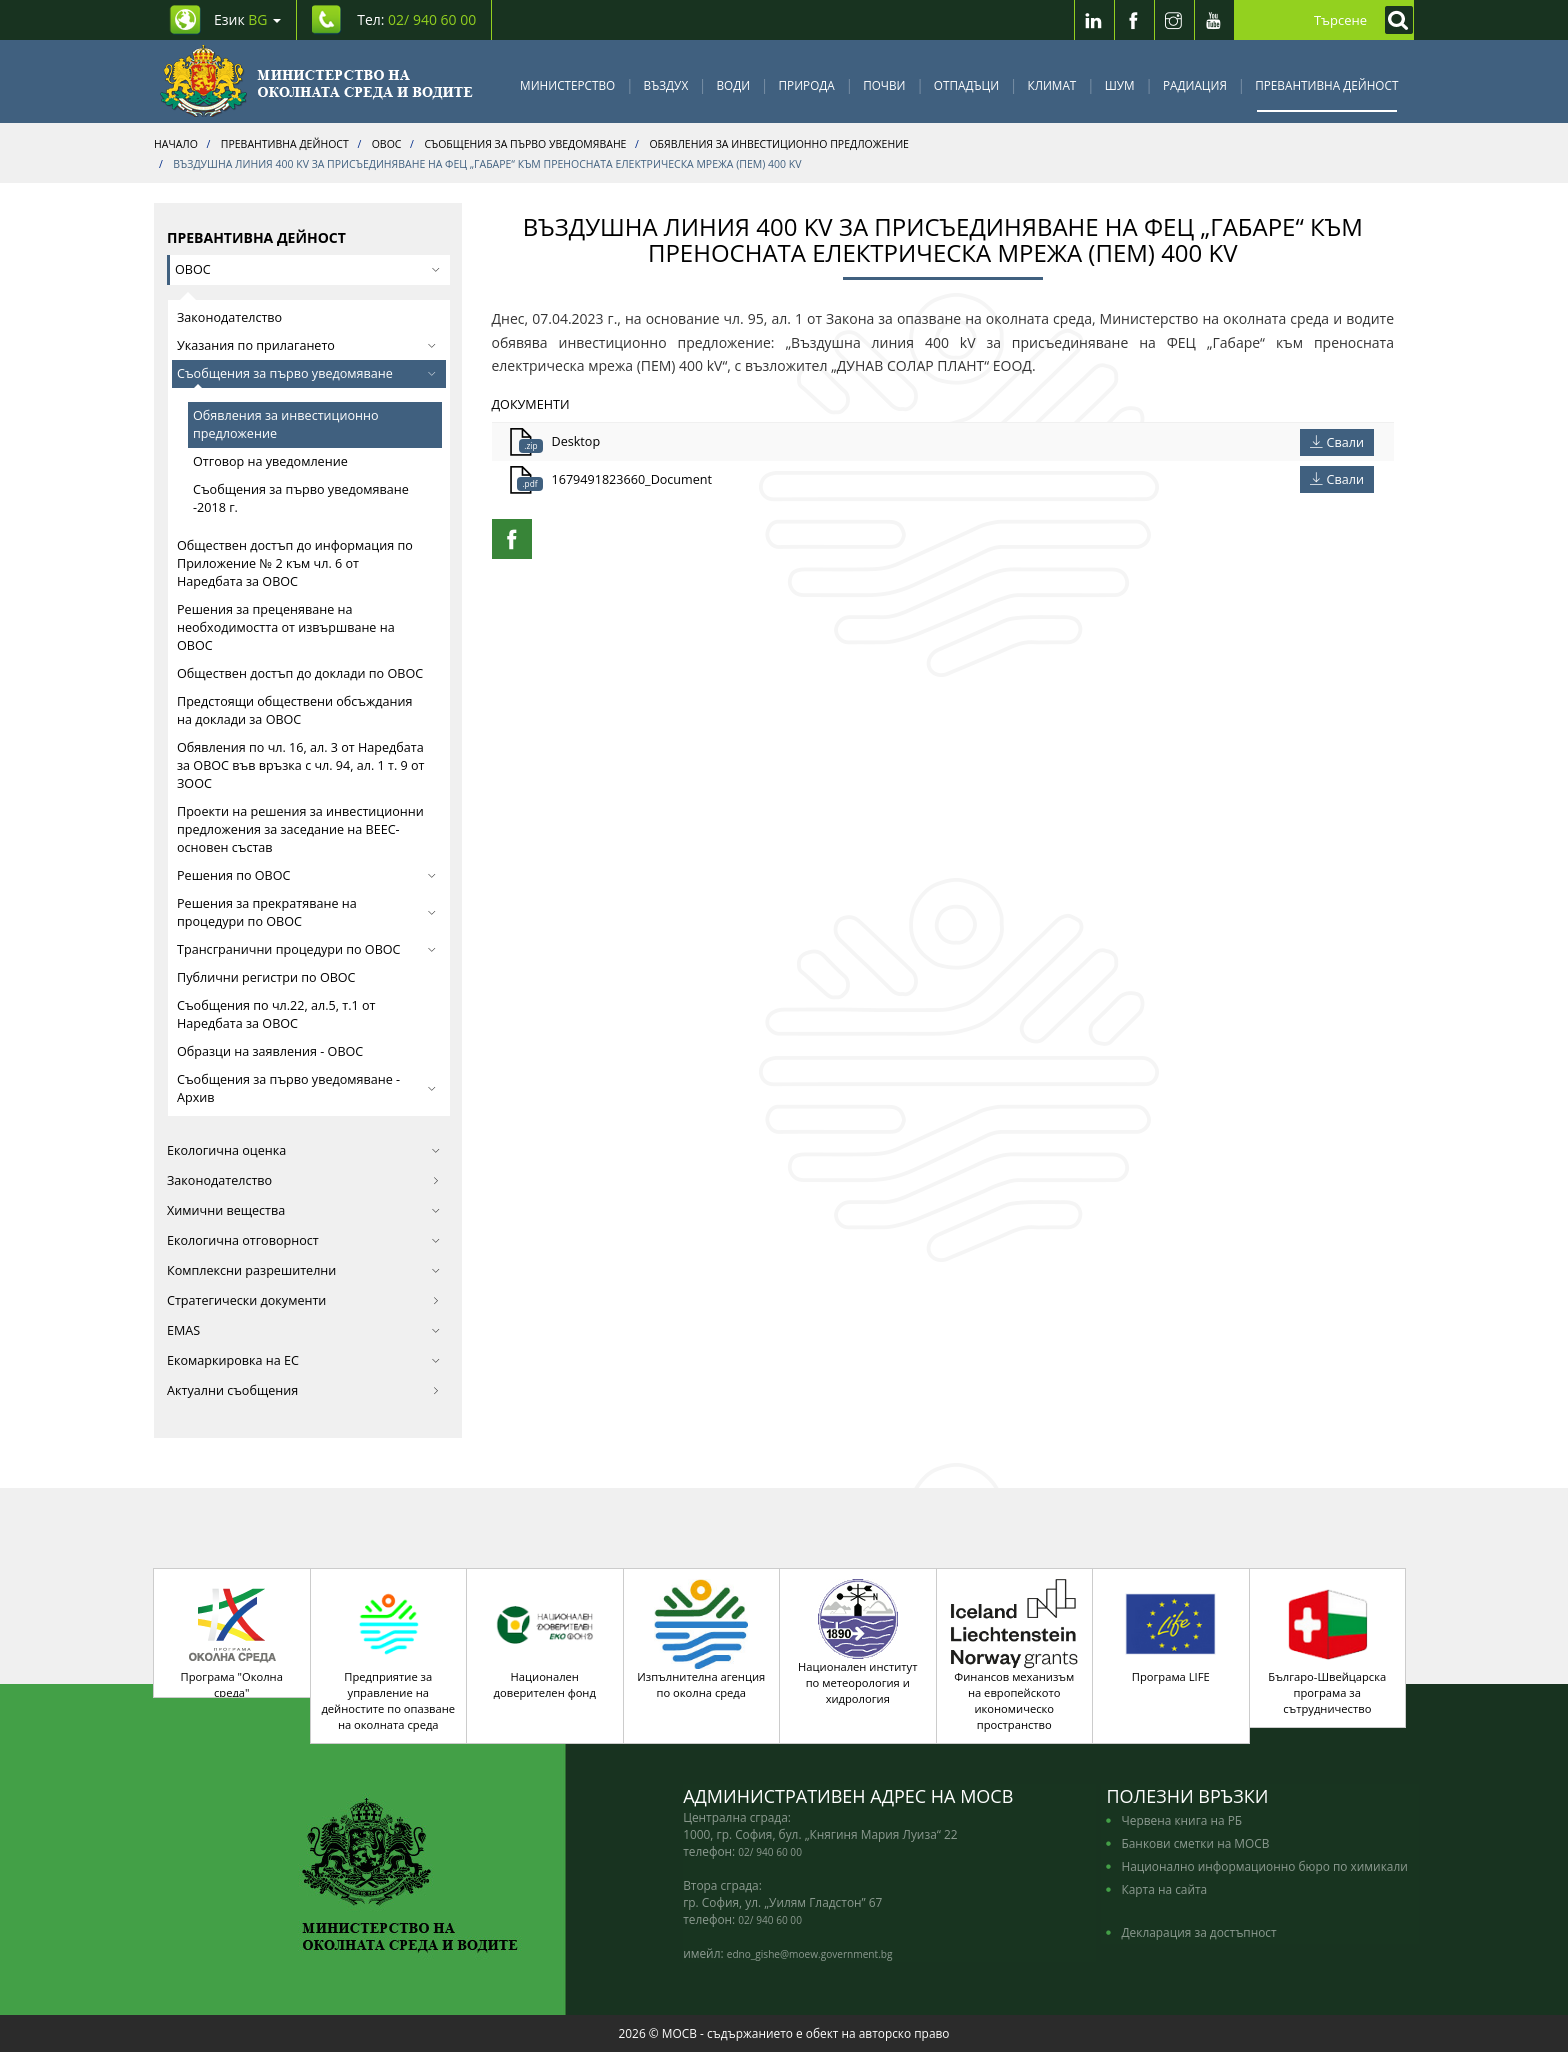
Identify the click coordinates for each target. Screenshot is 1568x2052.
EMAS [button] (303, 1330)
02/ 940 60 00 (770, 1852)
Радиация (1195, 85)
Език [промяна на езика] (247, 19)
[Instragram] (1174, 20)
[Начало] (316, 81)
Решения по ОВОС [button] (306, 875)
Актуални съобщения (303, 1390)
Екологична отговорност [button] (303, 1240)
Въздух (666, 85)
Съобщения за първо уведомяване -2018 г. (301, 498)
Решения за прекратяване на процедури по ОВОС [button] (306, 912)
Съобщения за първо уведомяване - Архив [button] (306, 1088)
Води (734, 85)
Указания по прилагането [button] (306, 345)
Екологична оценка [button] (303, 1150)
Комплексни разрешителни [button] (303, 1270)
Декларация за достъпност (1198, 1932)
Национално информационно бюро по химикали (1264, 1866)
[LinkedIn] (1094, 20)
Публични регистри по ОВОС (266, 977)
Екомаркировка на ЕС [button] (303, 1360)
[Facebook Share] (512, 539)
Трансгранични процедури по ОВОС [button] (306, 949)
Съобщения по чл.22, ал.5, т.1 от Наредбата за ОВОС (276, 1014)
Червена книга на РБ (1181, 1820)
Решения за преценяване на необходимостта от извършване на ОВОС (286, 627)
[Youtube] (1214, 20)
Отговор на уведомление (270, 461)
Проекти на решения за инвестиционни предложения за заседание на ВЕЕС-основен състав (300, 829)
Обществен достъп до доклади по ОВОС (300, 673)
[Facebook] (1134, 20)
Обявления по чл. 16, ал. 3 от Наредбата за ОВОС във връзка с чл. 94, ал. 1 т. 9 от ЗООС (301, 765)
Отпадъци (966, 85)
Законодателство (229, 317)
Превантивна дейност (1326, 85)
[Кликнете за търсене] (1394, 20)
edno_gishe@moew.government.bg (810, 1954)
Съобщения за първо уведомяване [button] (306, 373)
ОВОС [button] (307, 269)
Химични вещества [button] (303, 1210)
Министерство (567, 85)
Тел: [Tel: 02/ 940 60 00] (416, 19)
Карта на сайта (1164, 1889)
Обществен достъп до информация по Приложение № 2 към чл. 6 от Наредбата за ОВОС (295, 563)
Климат (1051, 85)
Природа (807, 85)
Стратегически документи (303, 1300)
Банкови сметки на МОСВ (1195, 1843)
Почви (884, 85)
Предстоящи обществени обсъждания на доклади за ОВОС (294, 710)
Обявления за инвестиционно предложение (286, 424)
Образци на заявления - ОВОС (270, 1051)
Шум (1120, 85)
